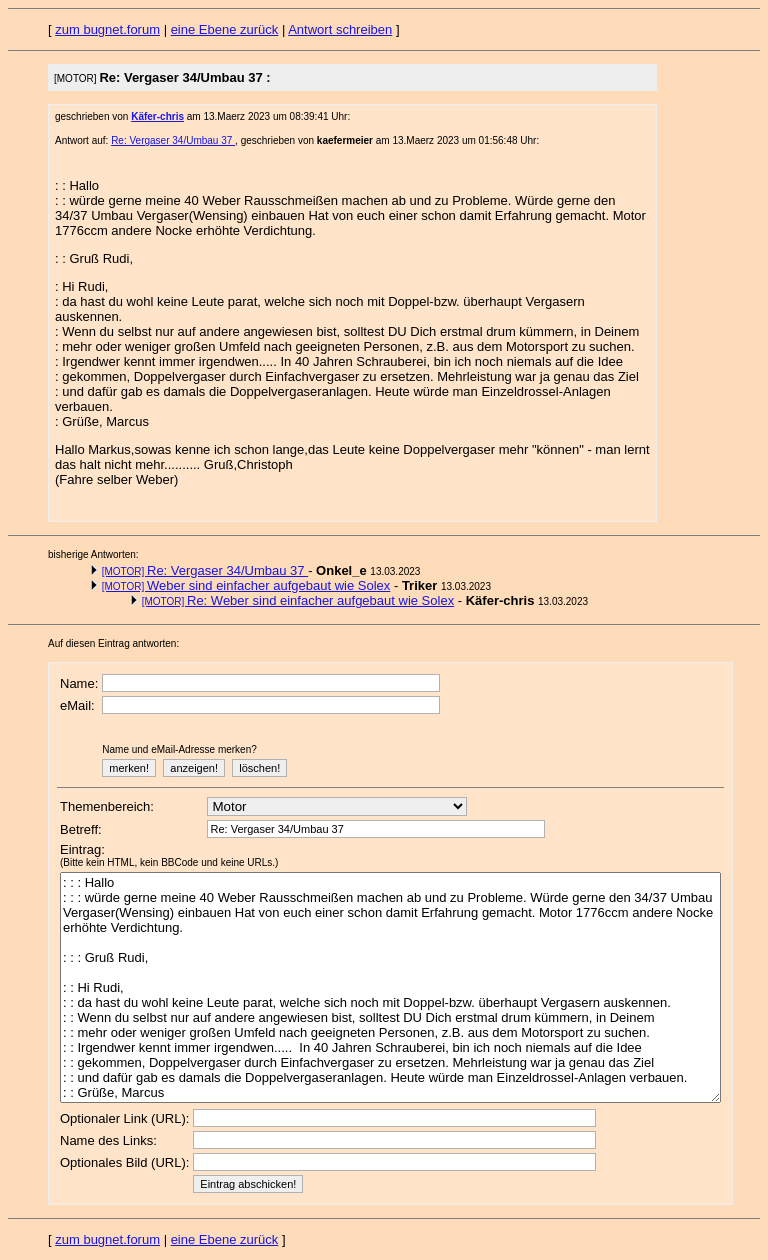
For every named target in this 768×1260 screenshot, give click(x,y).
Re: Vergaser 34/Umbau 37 (173, 140)
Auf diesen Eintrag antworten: (113, 643)
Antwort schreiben (340, 29)
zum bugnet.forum (107, 29)
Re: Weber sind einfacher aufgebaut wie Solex (298, 600)
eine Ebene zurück (225, 29)
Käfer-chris (157, 116)
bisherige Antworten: (93, 554)
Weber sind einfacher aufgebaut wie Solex (246, 585)
